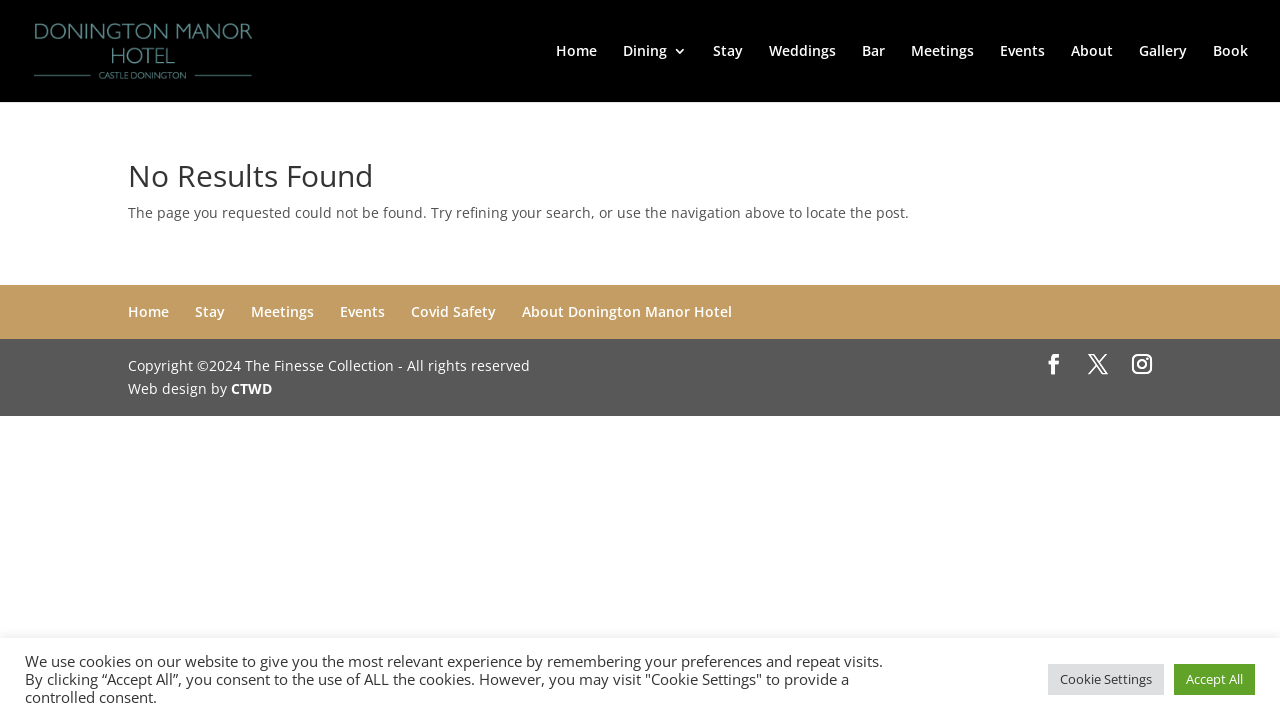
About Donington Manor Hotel (627, 311)
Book (1230, 52)
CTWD (251, 388)
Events (1022, 52)
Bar (873, 52)
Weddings (802, 52)
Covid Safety (453, 311)
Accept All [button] (1214, 679)
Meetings (942, 52)
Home (576, 52)
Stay (728, 52)
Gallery (1163, 52)
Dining (645, 52)
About (1092, 52)
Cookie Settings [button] (1106, 679)
